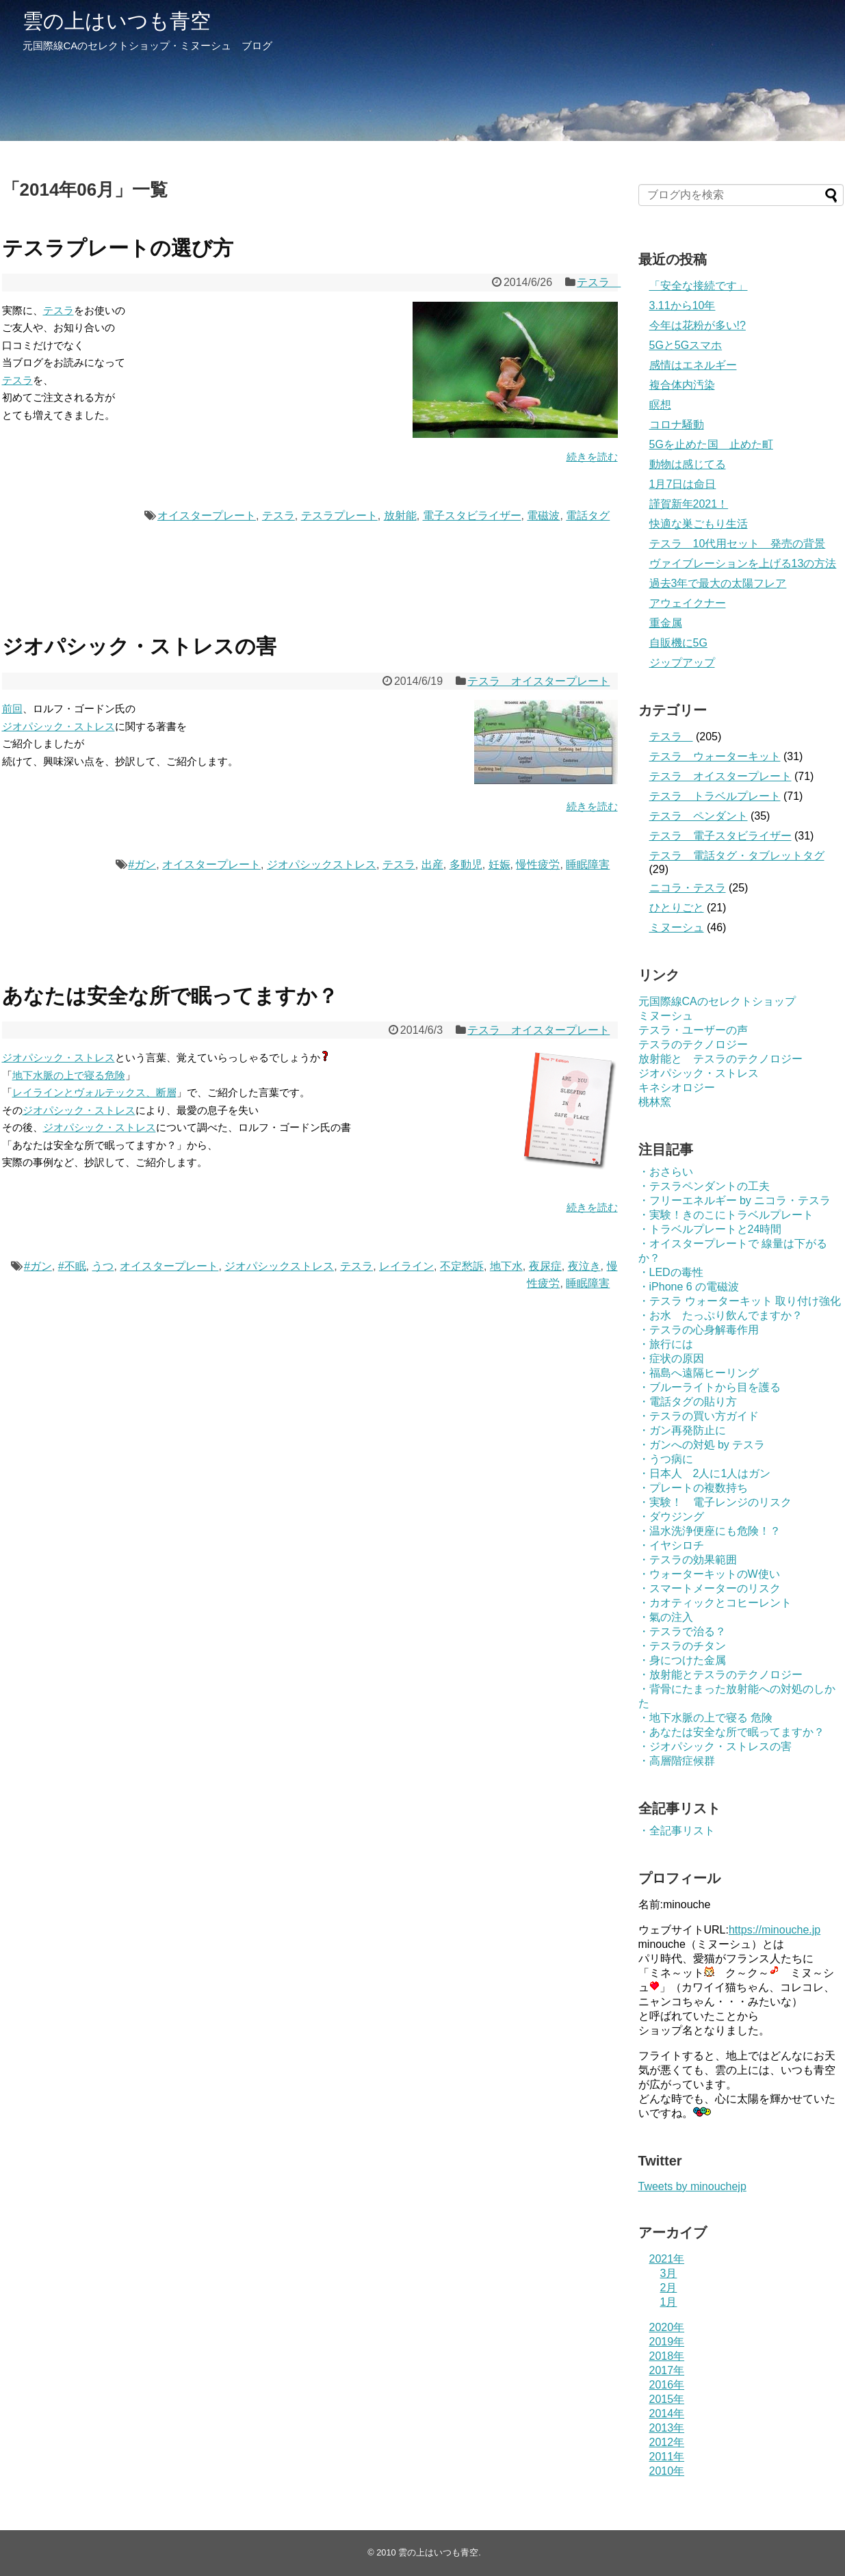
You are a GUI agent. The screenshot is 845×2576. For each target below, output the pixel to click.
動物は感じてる (687, 464)
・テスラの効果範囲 (687, 1559)
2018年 (667, 2356)
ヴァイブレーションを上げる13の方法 (743, 563)
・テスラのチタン (682, 1646)
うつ (103, 1266)
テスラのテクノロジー (693, 1044)
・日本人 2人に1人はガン (704, 1473)
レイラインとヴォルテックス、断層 (94, 1092)
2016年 (667, 2385)
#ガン (142, 864)
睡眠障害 (588, 864)
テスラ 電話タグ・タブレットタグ (736, 855)
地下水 (506, 1266)
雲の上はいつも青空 (117, 21)
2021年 (667, 2259)
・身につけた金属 (682, 1660)
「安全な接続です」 (698, 285)
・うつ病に (665, 1459)
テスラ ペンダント (698, 816)
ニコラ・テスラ (687, 888)
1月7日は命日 (682, 484)
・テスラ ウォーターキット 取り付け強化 (740, 1301)
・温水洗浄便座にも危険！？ (709, 1531)
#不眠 (72, 1266)
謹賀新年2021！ (689, 504)
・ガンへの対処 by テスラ (702, 1444)
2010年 (667, 2471)
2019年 (667, 2341)
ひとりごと (676, 907)
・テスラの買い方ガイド (698, 1416)
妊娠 (499, 864)
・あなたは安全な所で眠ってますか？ (731, 1732)
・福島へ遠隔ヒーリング (698, 1373)
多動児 (466, 864)
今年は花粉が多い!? (697, 325)
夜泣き (584, 1266)
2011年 (667, 2456)
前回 (12, 708)
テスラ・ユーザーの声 (693, 1030)
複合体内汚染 (682, 385)
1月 (668, 2302)
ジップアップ (682, 662)
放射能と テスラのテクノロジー (720, 1059)
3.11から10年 (682, 305)
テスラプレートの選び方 (117, 248)
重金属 (665, 623)
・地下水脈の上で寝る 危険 (705, 1717)
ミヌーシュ (676, 927)
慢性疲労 (538, 864)
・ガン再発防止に (682, 1430)
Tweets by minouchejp (692, 2186)
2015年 (667, 2399)
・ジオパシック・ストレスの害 (715, 1746)
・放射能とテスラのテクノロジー (720, 1674)
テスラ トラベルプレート (715, 796)
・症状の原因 (671, 1358)
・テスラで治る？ (682, 1631)
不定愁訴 (462, 1266)
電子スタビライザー (472, 515)
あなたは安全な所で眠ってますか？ (170, 996)
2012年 (667, 2442)
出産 (432, 864)
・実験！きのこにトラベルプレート (726, 1215)
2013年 (667, 2428)
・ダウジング (671, 1516)
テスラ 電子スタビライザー (720, 836)
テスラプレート (339, 515)
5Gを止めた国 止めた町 (711, 444)
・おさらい (665, 1172)
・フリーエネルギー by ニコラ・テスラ (734, 1200)
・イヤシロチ (671, 1545)
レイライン (406, 1266)
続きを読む (592, 457)
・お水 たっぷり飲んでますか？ (720, 1315)
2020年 (667, 2327)
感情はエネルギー (693, 365)
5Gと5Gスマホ (686, 345)
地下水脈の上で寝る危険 (68, 1075)
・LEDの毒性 (670, 1272)
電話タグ (588, 515)
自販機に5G (678, 643)
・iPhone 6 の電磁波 (689, 1286)
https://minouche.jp (774, 1930)
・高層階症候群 (676, 1761)
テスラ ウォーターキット (715, 756)
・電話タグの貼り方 (687, 1401)
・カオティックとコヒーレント (715, 1603)
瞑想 (660, 405)
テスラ (599, 282)
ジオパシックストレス (321, 864)
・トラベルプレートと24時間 (710, 1229)
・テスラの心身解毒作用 (698, 1330)
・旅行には (665, 1344)
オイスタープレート (206, 515)
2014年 (667, 2413)
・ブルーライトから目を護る (709, 1387)
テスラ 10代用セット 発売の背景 (737, 543)
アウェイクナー (687, 603)
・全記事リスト (676, 1830)
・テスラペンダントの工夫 (704, 1186)
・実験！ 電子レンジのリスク (715, 1502)
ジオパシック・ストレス (58, 726)
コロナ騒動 (676, 424)
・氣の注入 (665, 1617)
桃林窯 (654, 1102)
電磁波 (543, 515)
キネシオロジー (676, 1087)
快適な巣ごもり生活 (698, 524)
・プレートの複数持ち (693, 1488)
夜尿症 (545, 1266)
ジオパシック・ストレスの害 (139, 646)
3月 (668, 2273)
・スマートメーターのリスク (709, 1588)
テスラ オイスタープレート (538, 681)
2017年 (667, 2370)
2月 (668, 2287)
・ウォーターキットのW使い (709, 1574)
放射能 (400, 515)
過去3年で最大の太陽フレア (718, 583)
